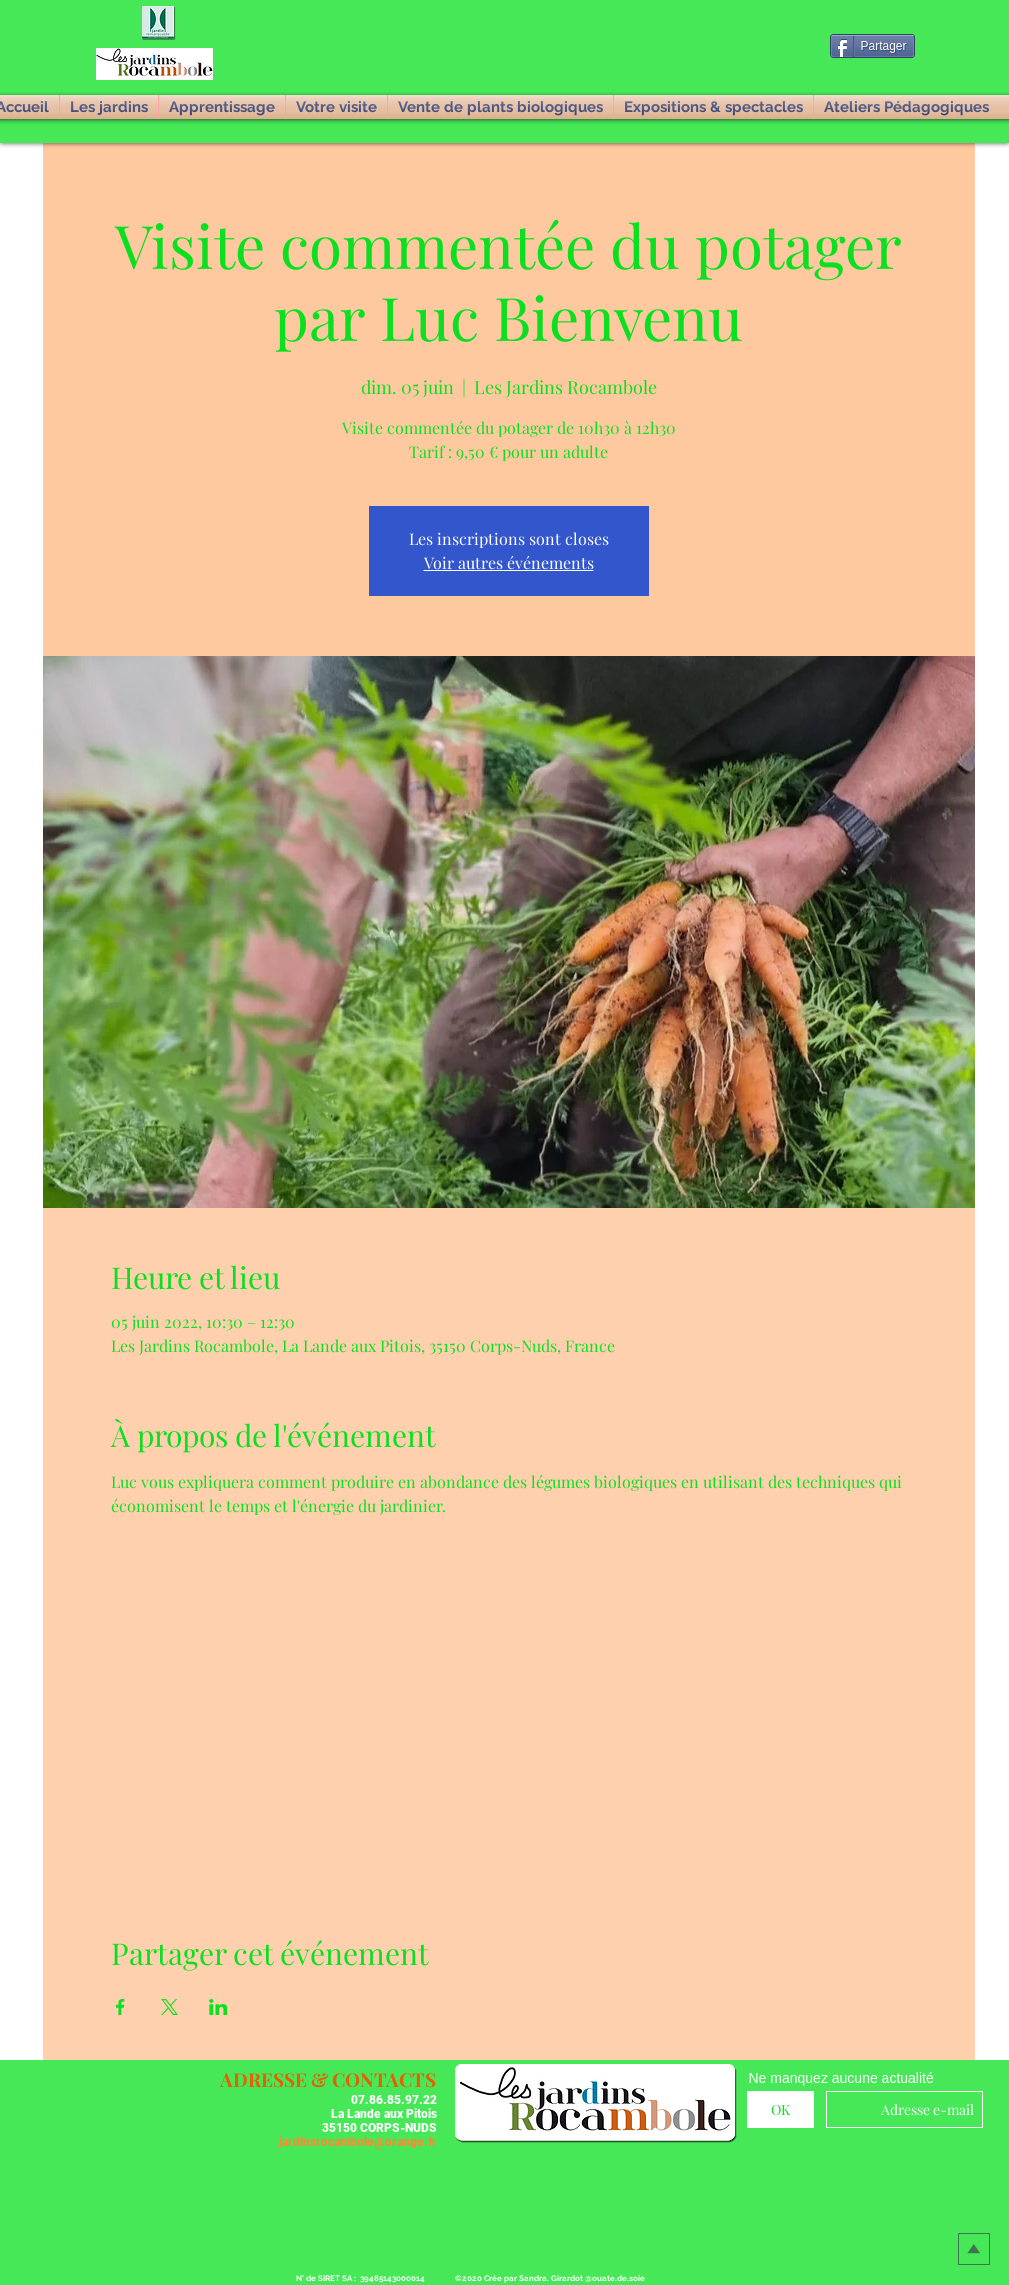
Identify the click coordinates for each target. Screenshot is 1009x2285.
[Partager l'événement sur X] (169, 2007)
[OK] (780, 2109)
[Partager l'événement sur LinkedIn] (218, 2007)
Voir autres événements (509, 562)
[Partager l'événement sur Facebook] (120, 2007)
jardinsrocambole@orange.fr (358, 2142)
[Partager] (872, 46)
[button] (160, 24)
